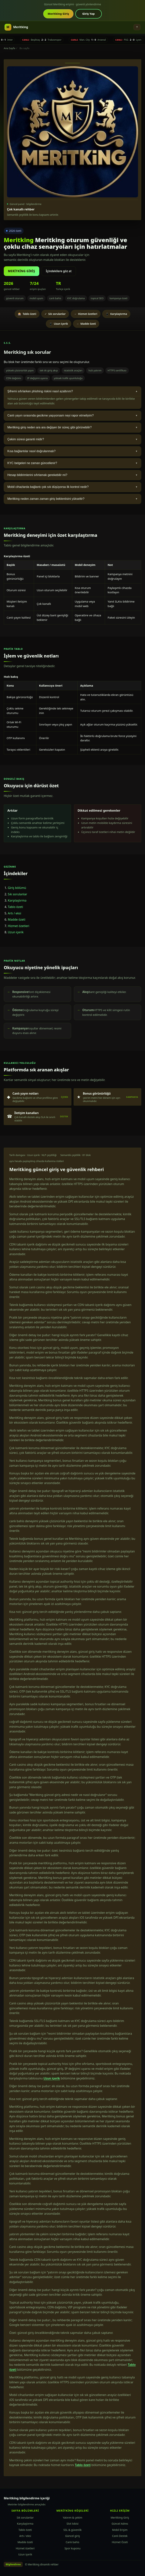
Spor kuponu (72, 2548)
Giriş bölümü (17, 888)
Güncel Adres (120, 2523)
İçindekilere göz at (59, 271)
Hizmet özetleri (18, 926)
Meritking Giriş (58, 13)
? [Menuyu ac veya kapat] (137, 27)
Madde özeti (16, 919)
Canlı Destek (120, 2536)
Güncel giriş (72, 2536)
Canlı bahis (72, 2542)
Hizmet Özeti (120, 2542)
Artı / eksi (14, 913)
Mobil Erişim (120, 2530)
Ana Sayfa (9, 48)
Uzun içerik (16, 932)
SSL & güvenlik (72, 2530)
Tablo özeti (15, 907)
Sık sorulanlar (17, 894)
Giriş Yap (88, 13)
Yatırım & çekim (72, 2517)
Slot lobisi (72, 2523)
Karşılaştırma (17, 900)
